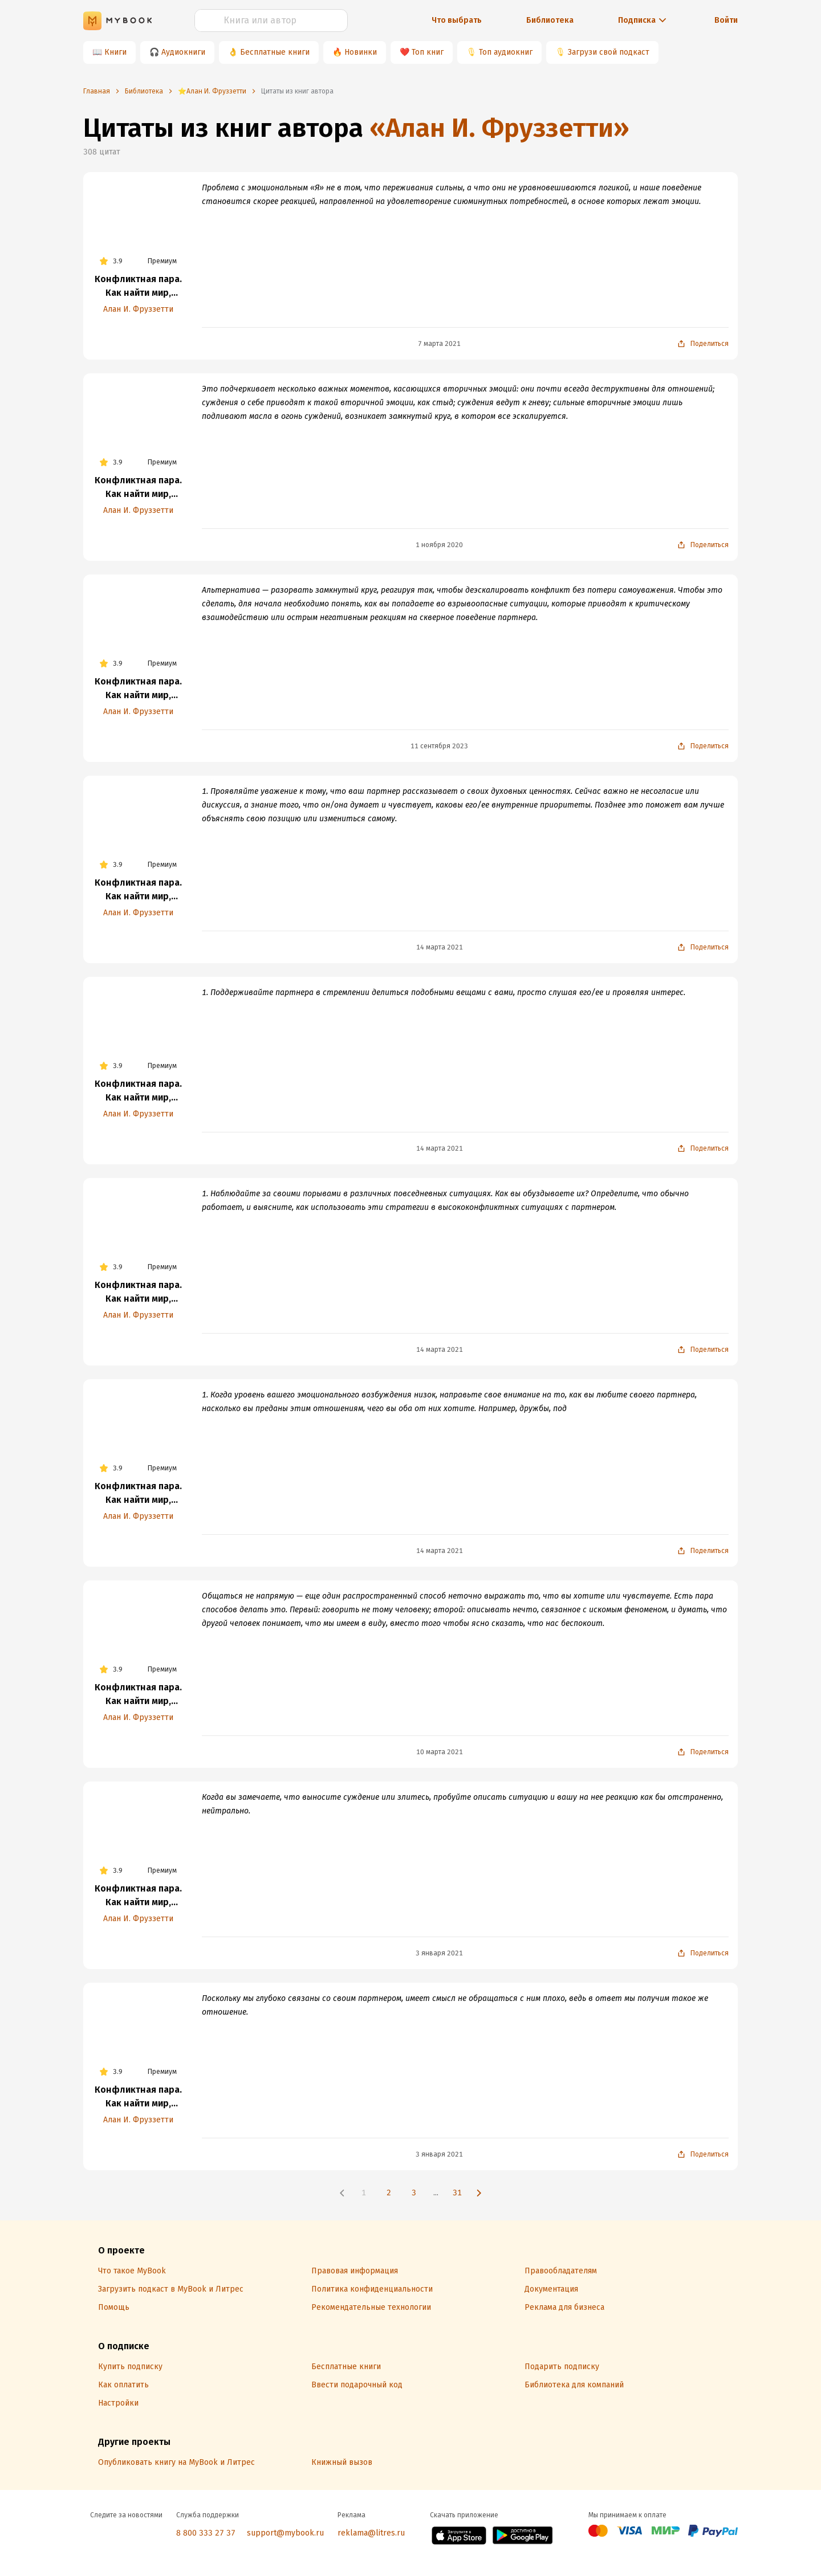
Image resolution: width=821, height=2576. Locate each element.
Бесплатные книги (275, 52)
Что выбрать (457, 20)
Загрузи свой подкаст (608, 52)
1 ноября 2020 (439, 545)
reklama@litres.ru (371, 2533)
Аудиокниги (183, 52)
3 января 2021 (439, 1953)
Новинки (360, 52)
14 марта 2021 (439, 947)
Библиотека (550, 20)
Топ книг (428, 52)
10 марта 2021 (439, 1752)
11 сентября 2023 (439, 746)
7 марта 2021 (439, 344)
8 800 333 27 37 (205, 2533)
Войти (726, 20)
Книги (115, 52)
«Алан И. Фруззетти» (499, 128)
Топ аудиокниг (506, 52)
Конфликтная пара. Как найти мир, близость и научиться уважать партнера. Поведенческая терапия (138, 287)
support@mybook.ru (285, 2533)
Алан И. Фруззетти (138, 309)
